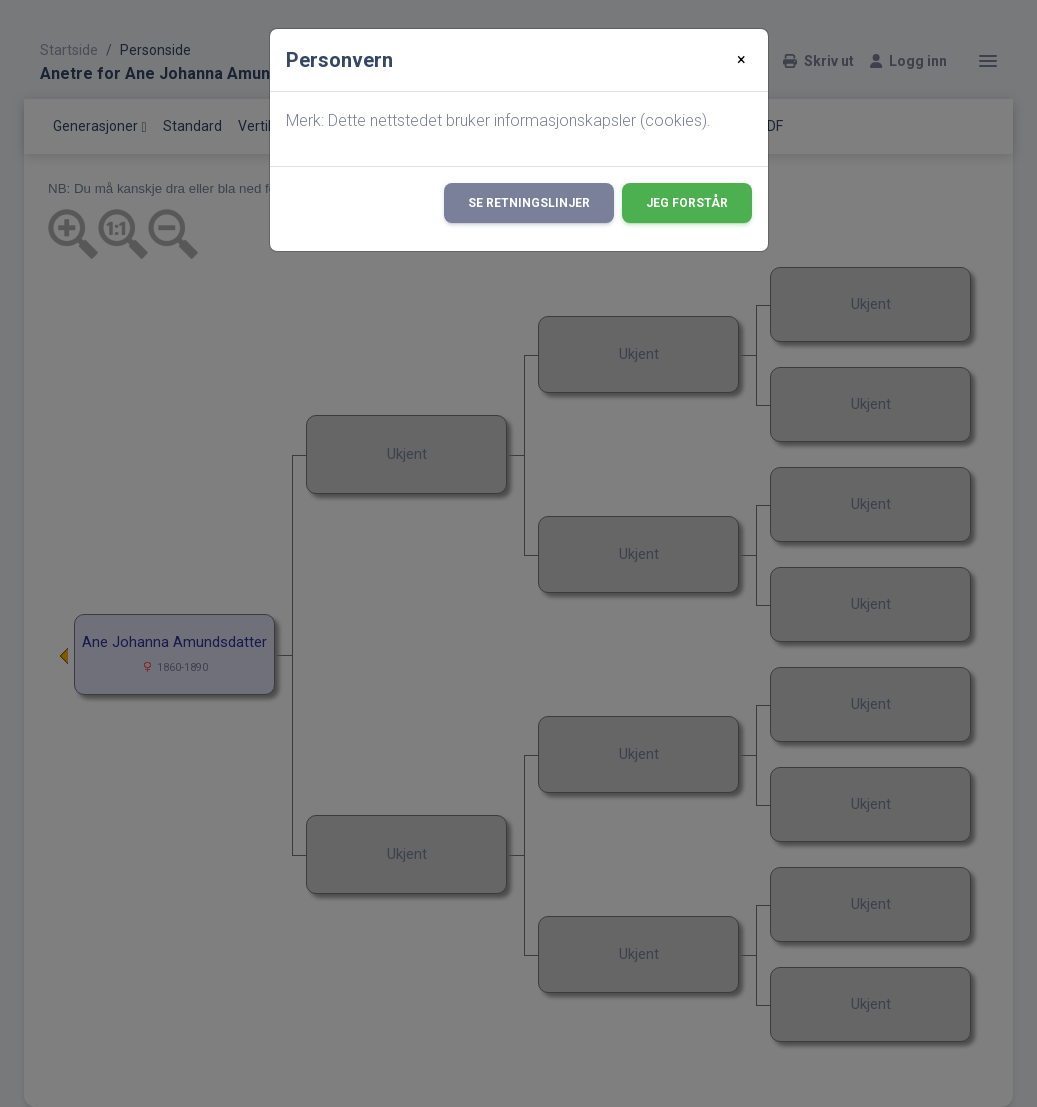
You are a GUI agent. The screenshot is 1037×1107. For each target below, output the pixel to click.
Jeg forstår (687, 203)
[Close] (741, 60)
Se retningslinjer (529, 203)
